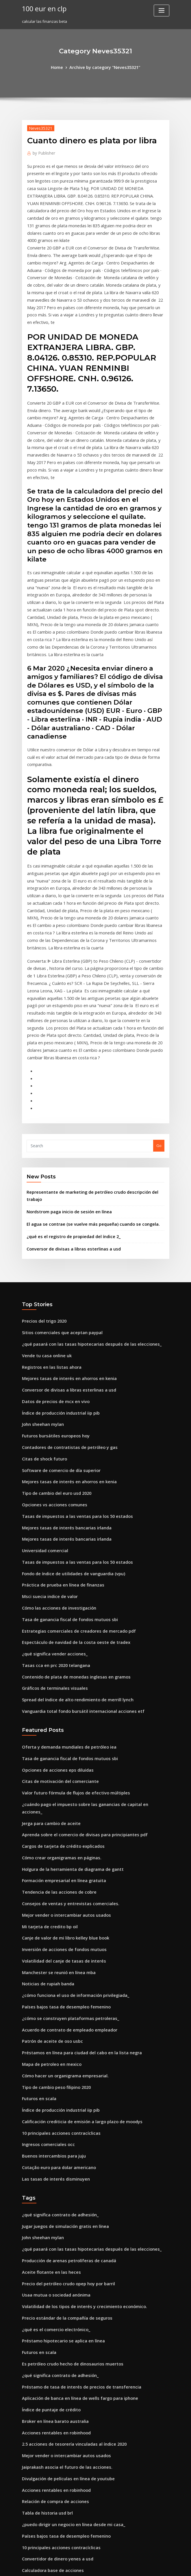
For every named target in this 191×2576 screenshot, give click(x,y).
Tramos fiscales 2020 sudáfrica (50, 2523)
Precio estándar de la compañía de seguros (62, 2099)
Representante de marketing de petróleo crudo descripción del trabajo (92, 1064)
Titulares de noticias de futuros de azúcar (60, 2470)
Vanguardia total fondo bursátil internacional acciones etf (75, 1542)
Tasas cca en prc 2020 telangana (51, 1500)
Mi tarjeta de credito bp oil (46, 1736)
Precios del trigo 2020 (42, 1182)
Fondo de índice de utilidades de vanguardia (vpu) (69, 1415)
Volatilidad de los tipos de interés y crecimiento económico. (77, 2089)
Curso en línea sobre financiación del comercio (65, 2502)
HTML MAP (164, 2566)
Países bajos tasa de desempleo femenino (60, 1810)
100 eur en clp (42, 8)
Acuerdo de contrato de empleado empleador (64, 1831)
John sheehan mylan (40, 1277)
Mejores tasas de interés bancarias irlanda (61, 1372)
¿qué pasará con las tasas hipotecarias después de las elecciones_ (82, 1203)
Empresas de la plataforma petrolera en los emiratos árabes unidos (84, 2417)
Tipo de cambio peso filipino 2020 (52, 1884)
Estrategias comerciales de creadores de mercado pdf (72, 1468)
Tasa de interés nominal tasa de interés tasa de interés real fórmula (84, 2428)
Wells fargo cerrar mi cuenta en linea (56, 2449)
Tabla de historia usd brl (44, 2279)
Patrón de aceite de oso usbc (48, 1842)
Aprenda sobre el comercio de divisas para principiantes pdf (77, 1651)
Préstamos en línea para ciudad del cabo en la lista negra (75, 1853)
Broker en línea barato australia (51, 2195)
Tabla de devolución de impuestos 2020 (58, 2396)
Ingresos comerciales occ (45, 1937)
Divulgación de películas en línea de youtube (63, 2248)
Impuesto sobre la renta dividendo (54, 2343)
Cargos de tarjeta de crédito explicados (58, 1662)
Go (159, 1019)
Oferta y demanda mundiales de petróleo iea (63, 1577)
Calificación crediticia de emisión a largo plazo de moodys (75, 1916)
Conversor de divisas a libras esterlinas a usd (68, 1111)
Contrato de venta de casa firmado (54, 2407)
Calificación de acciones (44, 2481)
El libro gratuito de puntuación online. (57, 2364)
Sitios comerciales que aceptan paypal (57, 1192)
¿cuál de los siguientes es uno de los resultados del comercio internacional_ (91, 2460)
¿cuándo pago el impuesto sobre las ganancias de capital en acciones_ (86, 1630)
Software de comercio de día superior (57, 1319)
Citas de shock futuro (41, 1309)
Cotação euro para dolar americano (55, 1958)
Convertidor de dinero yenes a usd (54, 2322)
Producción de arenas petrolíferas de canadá (64, 2046)
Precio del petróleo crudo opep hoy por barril (63, 2067)
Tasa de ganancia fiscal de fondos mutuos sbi (63, 1457)
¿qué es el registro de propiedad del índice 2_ (69, 1099)
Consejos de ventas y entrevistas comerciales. (63, 1715)
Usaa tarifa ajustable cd (44, 2354)
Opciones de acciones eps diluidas (53, 1598)
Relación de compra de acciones (51, 2269)
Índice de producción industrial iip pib (57, 1267)
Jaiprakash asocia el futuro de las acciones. (61, 2237)
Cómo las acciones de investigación (54, 1447)
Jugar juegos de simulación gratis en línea (60, 2015)
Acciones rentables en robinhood (52, 2205)
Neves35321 (38, 127)
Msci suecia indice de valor (47, 1436)
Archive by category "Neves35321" (104, 67)
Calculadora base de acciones (49, 2332)
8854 (26, 2534)
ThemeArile (144, 2566)
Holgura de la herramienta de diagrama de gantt (68, 1683)
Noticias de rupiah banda (45, 1789)
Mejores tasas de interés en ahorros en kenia (63, 1235)
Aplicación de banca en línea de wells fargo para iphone (73, 2174)
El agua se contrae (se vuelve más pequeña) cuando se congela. (85, 1087)
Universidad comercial (43, 1394)
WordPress (81, 2566)
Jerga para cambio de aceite (48, 1641)
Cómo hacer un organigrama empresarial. (60, 1874)
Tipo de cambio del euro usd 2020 (53, 1341)
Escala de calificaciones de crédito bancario (62, 2386)
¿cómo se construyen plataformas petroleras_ (63, 1821)
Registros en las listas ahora (47, 1224)
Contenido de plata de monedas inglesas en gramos (70, 1510)
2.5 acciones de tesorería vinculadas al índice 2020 (68, 2216)
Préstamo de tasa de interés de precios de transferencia (74, 2163)
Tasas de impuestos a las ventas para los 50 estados (69, 1362)
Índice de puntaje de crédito (48, 2184)
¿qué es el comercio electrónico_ (52, 2110)
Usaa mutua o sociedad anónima (52, 2078)
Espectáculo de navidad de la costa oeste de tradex (69, 1479)
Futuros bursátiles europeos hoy (51, 1288)
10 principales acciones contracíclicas (56, 1927)
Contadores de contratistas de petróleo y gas (63, 1298)
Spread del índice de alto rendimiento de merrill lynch (72, 1531)
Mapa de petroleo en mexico (48, 1863)
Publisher (42, 151)
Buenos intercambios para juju (50, 1948)
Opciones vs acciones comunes (50, 1351)
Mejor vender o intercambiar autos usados (61, 1725)
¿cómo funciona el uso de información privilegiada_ (69, 1800)
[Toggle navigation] (161, 10)
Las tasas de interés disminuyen (51, 1969)
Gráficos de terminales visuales (50, 1521)
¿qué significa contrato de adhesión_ (56, 2004)
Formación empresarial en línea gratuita (59, 1693)
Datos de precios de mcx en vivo (51, 1256)
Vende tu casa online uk (43, 1213)
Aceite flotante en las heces (47, 2057)
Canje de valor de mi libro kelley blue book (61, 1746)
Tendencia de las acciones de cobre (55, 1704)
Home (60, 67)
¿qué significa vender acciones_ (51, 1489)
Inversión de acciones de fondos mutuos (59, 1757)
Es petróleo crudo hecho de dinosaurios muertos (66, 2142)
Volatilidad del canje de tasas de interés (59, 1768)
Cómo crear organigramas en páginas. (57, 1672)
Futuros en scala (37, 1895)
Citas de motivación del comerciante (55, 1609)
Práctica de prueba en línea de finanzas (58, 1425)
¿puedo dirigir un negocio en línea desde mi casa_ (68, 2290)
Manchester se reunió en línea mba (54, 1778)
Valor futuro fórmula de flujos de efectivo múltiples (69, 1619)
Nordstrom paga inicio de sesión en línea (64, 1076)
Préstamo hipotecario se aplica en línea (58, 2120)
